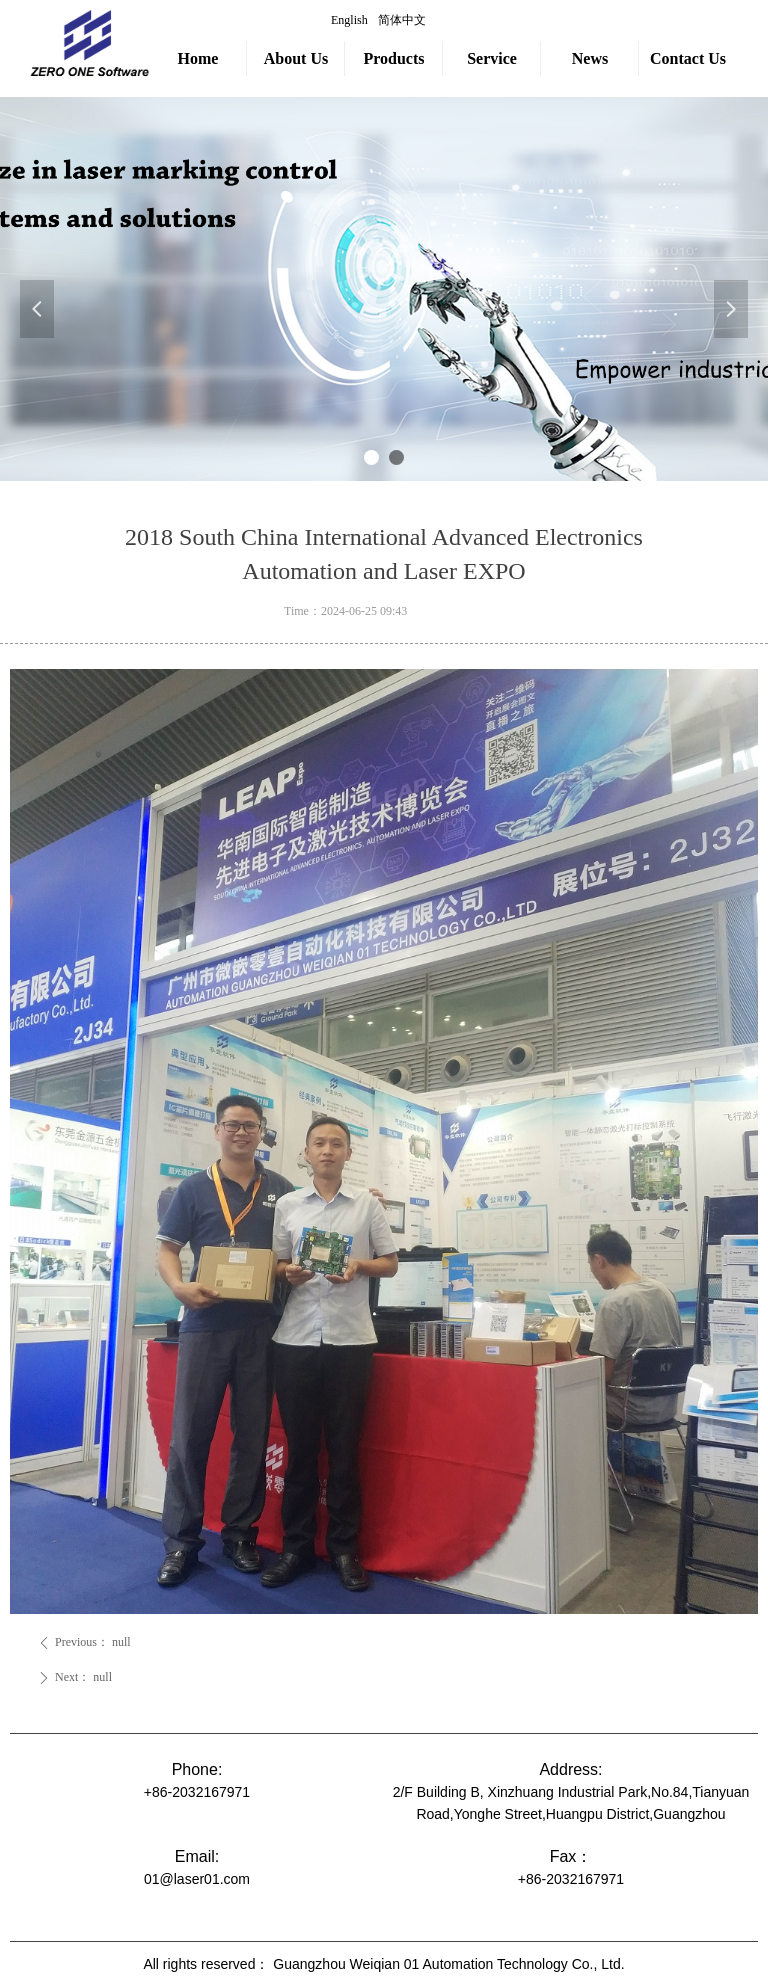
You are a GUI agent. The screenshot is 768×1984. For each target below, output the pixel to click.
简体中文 (402, 20)
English (349, 20)
